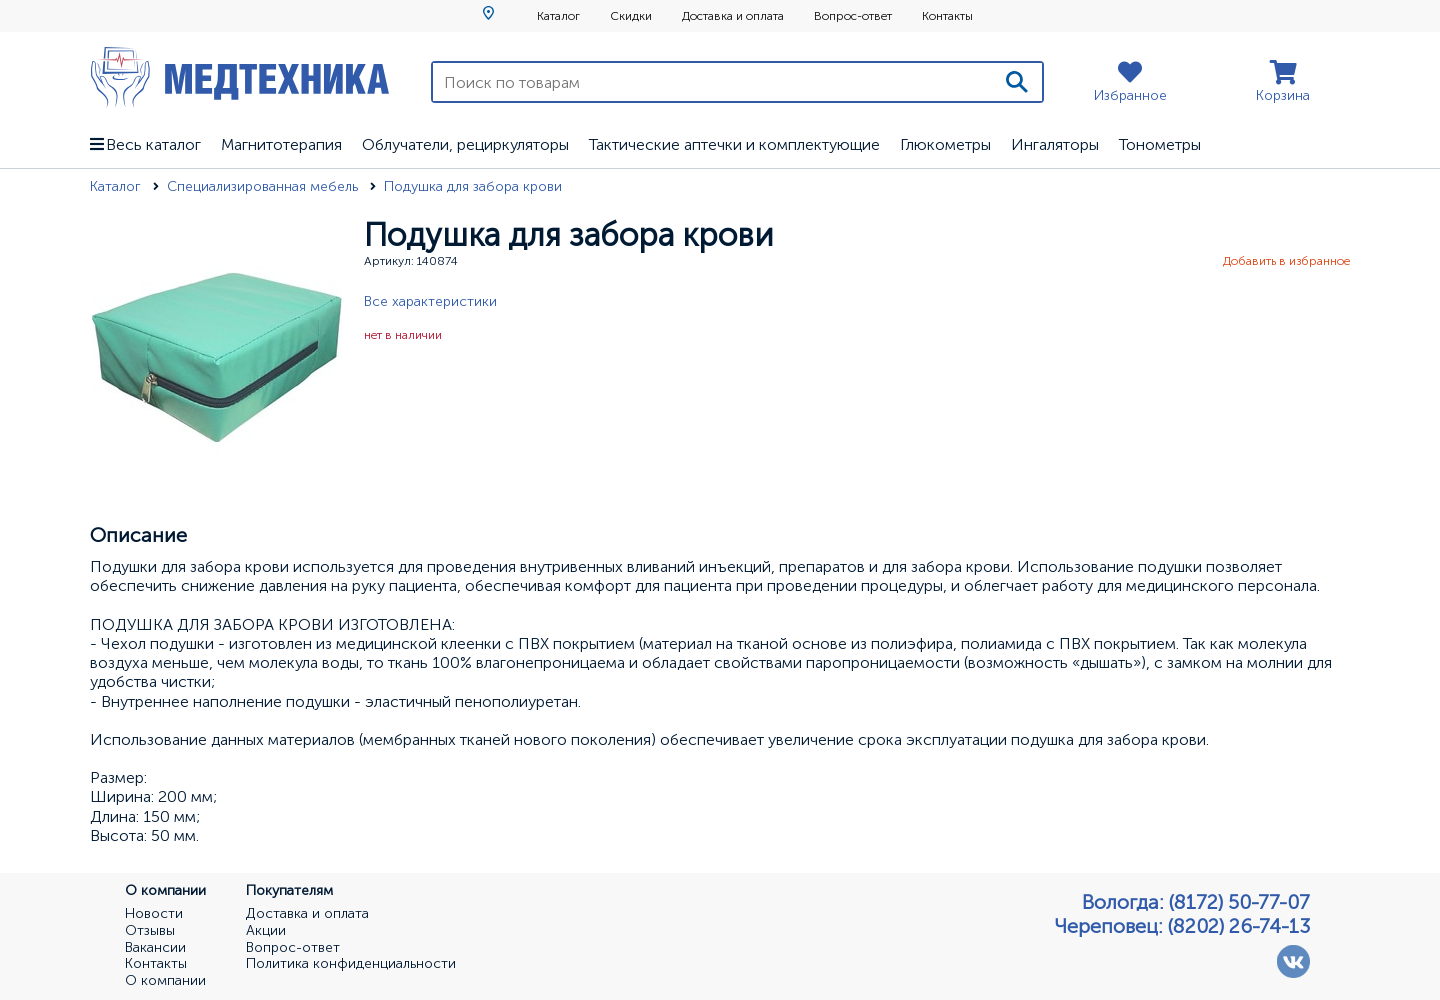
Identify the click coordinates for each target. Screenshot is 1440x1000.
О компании (165, 981)
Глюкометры (945, 144)
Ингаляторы (1055, 144)
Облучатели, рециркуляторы (465, 144)
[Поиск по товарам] (712, 82)
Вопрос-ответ (853, 16)
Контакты (947, 16)
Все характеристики (430, 301)
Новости (154, 914)
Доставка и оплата (733, 16)
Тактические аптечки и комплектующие (734, 144)
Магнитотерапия (281, 144)
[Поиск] (1017, 82)
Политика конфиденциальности (351, 964)
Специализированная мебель (264, 186)
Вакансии (155, 948)
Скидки (631, 16)
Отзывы (150, 931)
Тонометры (1160, 144)
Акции (266, 931)
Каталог (558, 16)
